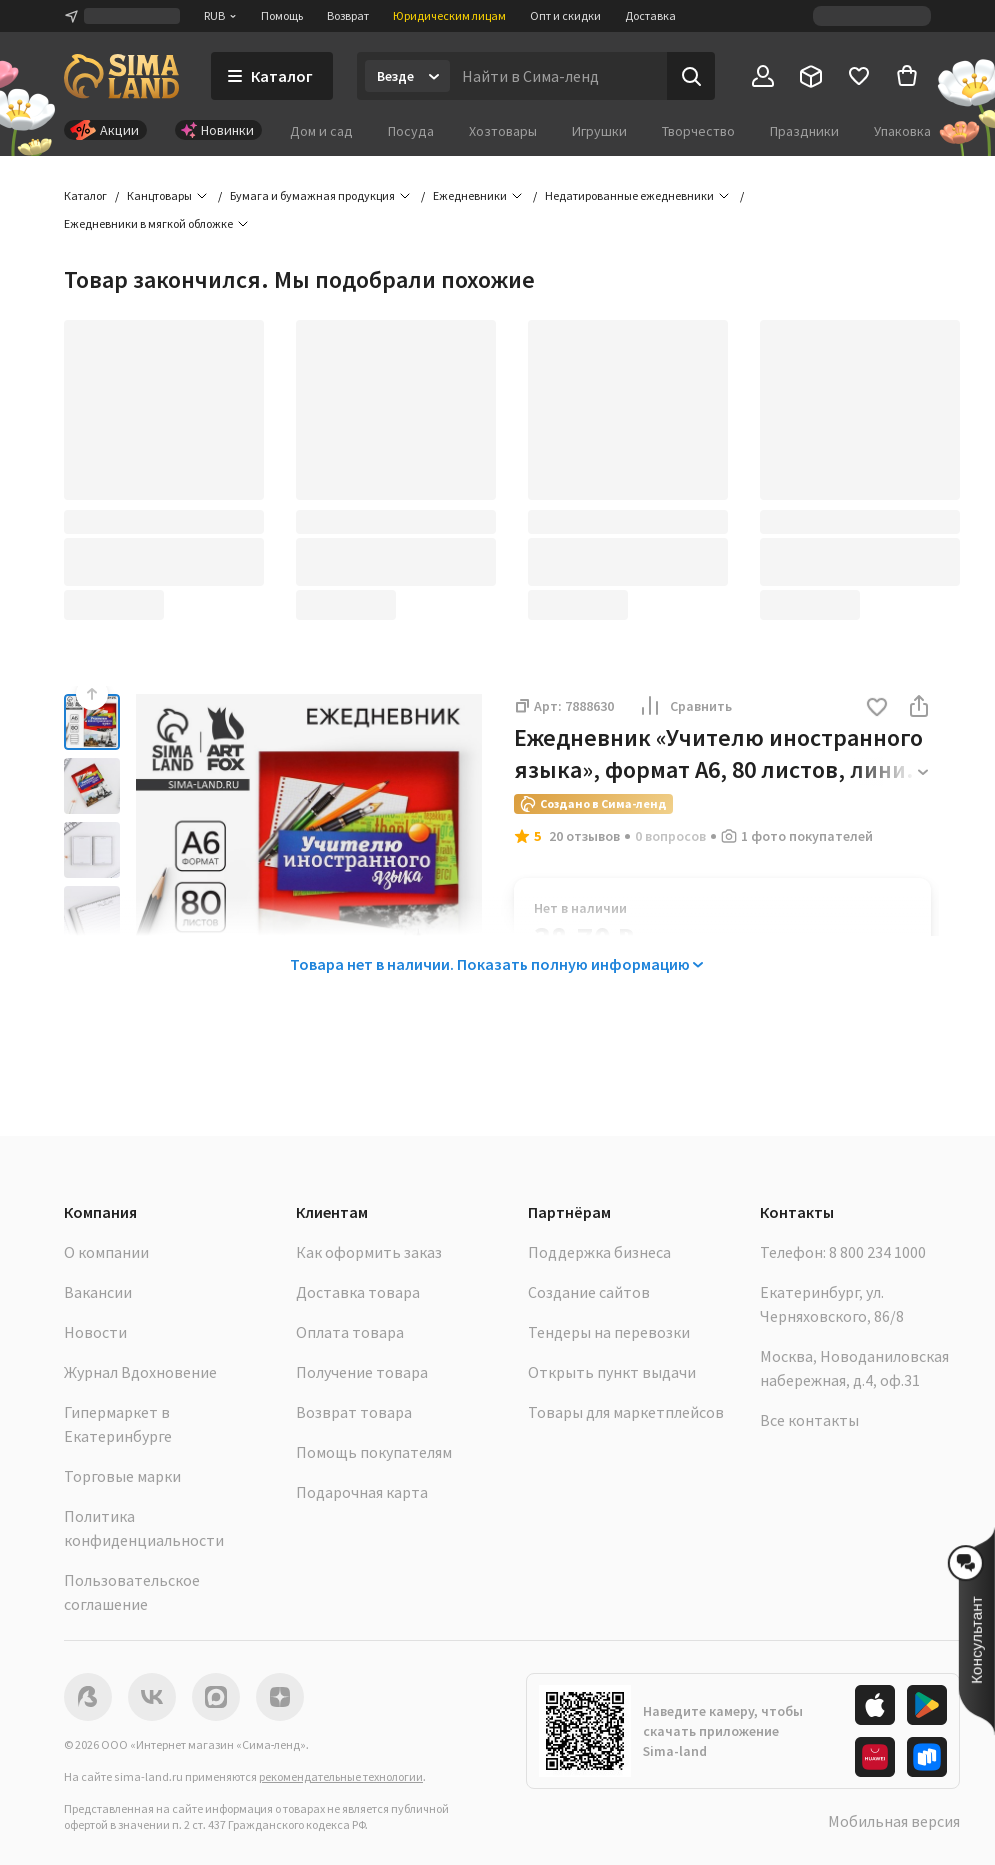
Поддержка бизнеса (599, 1252)
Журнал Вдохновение (140, 1372)
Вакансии (98, 1292)
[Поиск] (691, 76)
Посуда (411, 131)
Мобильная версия (894, 1821)
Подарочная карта (362, 1492)
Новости (95, 1332)
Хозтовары (503, 131)
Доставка (650, 15)
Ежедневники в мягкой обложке (148, 223)
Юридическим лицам (449, 15)
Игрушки (599, 131)
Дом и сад (321, 131)
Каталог (85, 195)
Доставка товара (358, 1292)
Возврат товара (354, 1412)
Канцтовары (159, 195)
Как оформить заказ (369, 1252)
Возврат (348, 15)
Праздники (804, 131)
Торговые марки (122, 1476)
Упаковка (902, 131)
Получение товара (362, 1372)
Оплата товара (350, 1332)
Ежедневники (470, 195)
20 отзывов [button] (584, 836)
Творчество (698, 131)
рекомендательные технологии (341, 1776)
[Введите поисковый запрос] (558, 76)
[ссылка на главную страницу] (121, 76)
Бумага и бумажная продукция (312, 195)
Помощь (282, 15)
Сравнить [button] (685, 706)
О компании (106, 1252)
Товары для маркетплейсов (626, 1412)
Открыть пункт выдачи (612, 1372)
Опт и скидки (565, 15)
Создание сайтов (589, 1292)
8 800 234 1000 (877, 1252)
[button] (877, 708)
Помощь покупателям (374, 1452)
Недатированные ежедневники (629, 195)
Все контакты (809, 1420)
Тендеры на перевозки (609, 1332)
